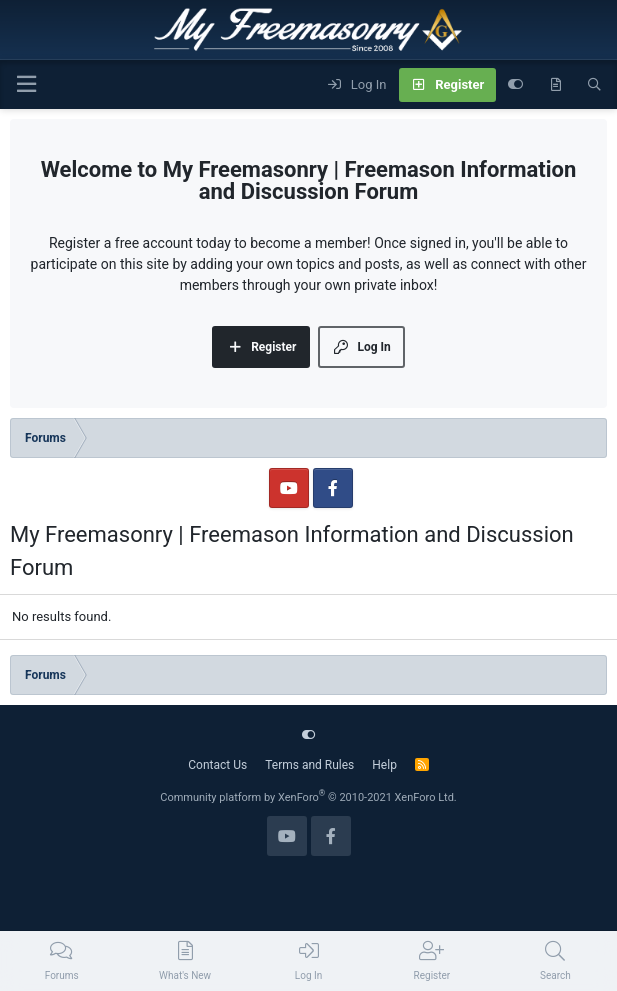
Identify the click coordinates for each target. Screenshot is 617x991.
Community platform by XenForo (308, 797)
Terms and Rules (309, 765)
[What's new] (555, 85)
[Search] (594, 85)
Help (384, 765)
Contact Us (217, 765)
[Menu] (26, 84)
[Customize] (515, 85)
